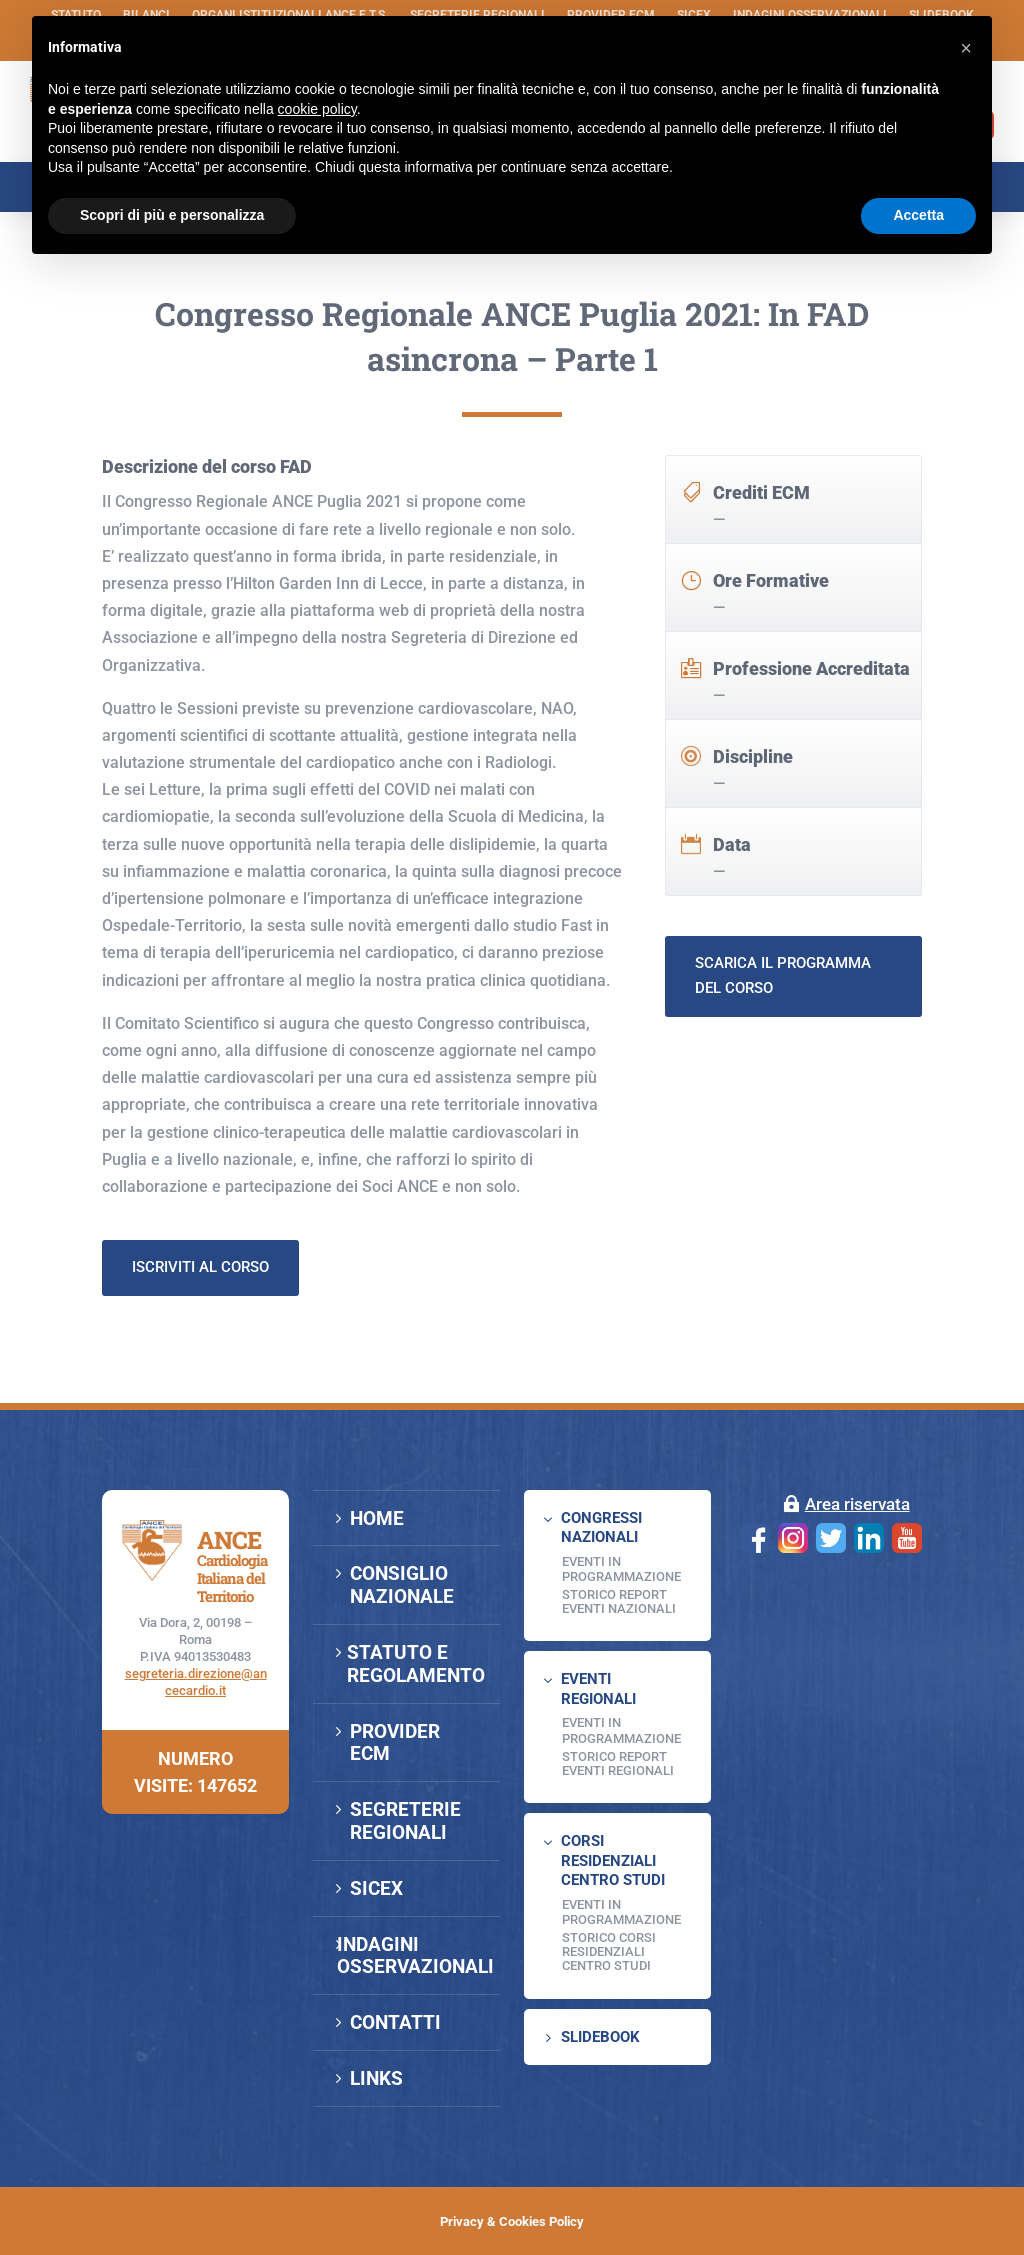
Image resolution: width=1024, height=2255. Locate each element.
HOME (377, 1518)
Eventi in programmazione (621, 1912)
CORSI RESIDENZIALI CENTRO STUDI (613, 1860)
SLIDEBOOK (600, 2037)
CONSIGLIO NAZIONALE (402, 1585)
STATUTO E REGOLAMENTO (416, 1664)
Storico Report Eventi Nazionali (619, 1601)
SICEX (376, 1888)
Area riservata (857, 1504)
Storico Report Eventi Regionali (618, 1763)
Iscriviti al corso (200, 1353)
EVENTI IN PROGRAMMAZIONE (621, 1569)
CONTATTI (395, 2022)
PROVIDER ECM (395, 1743)
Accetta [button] (918, 215)
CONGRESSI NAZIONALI (601, 1528)
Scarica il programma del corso (783, 1062)
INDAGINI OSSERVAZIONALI (415, 1956)
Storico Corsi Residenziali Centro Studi (609, 1952)
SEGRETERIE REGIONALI (405, 1821)
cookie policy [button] (317, 109)
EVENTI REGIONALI (598, 1689)
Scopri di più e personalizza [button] (172, 215)
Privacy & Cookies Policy (512, 2221)
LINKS (376, 2078)
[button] (966, 48)
